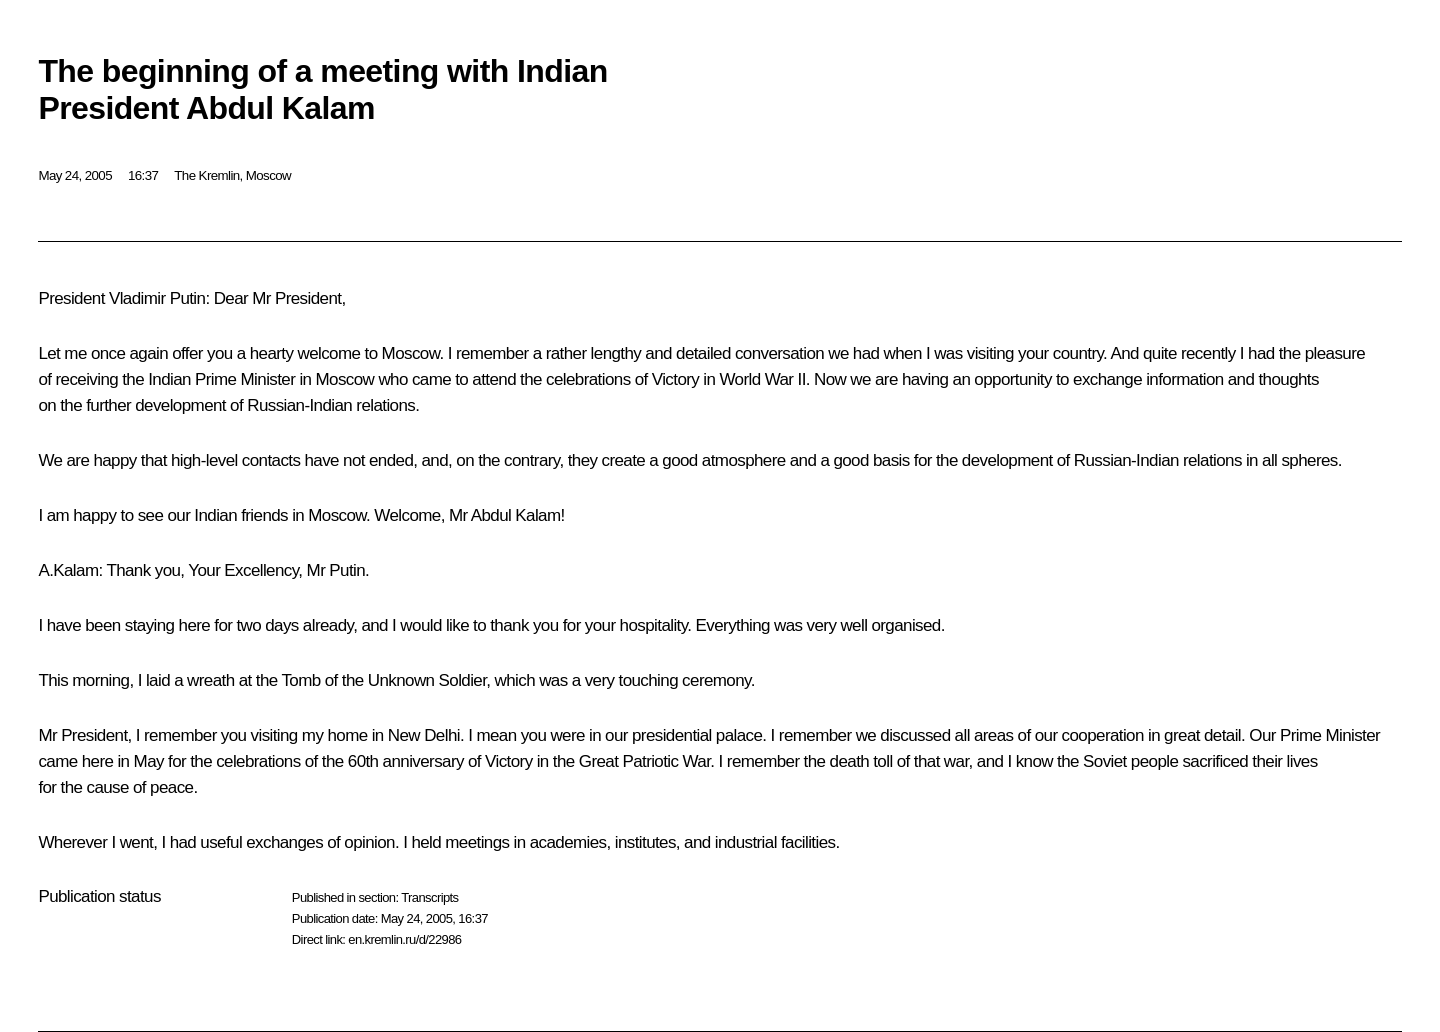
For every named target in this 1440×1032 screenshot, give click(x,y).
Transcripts (429, 897)
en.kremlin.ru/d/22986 (404, 939)
